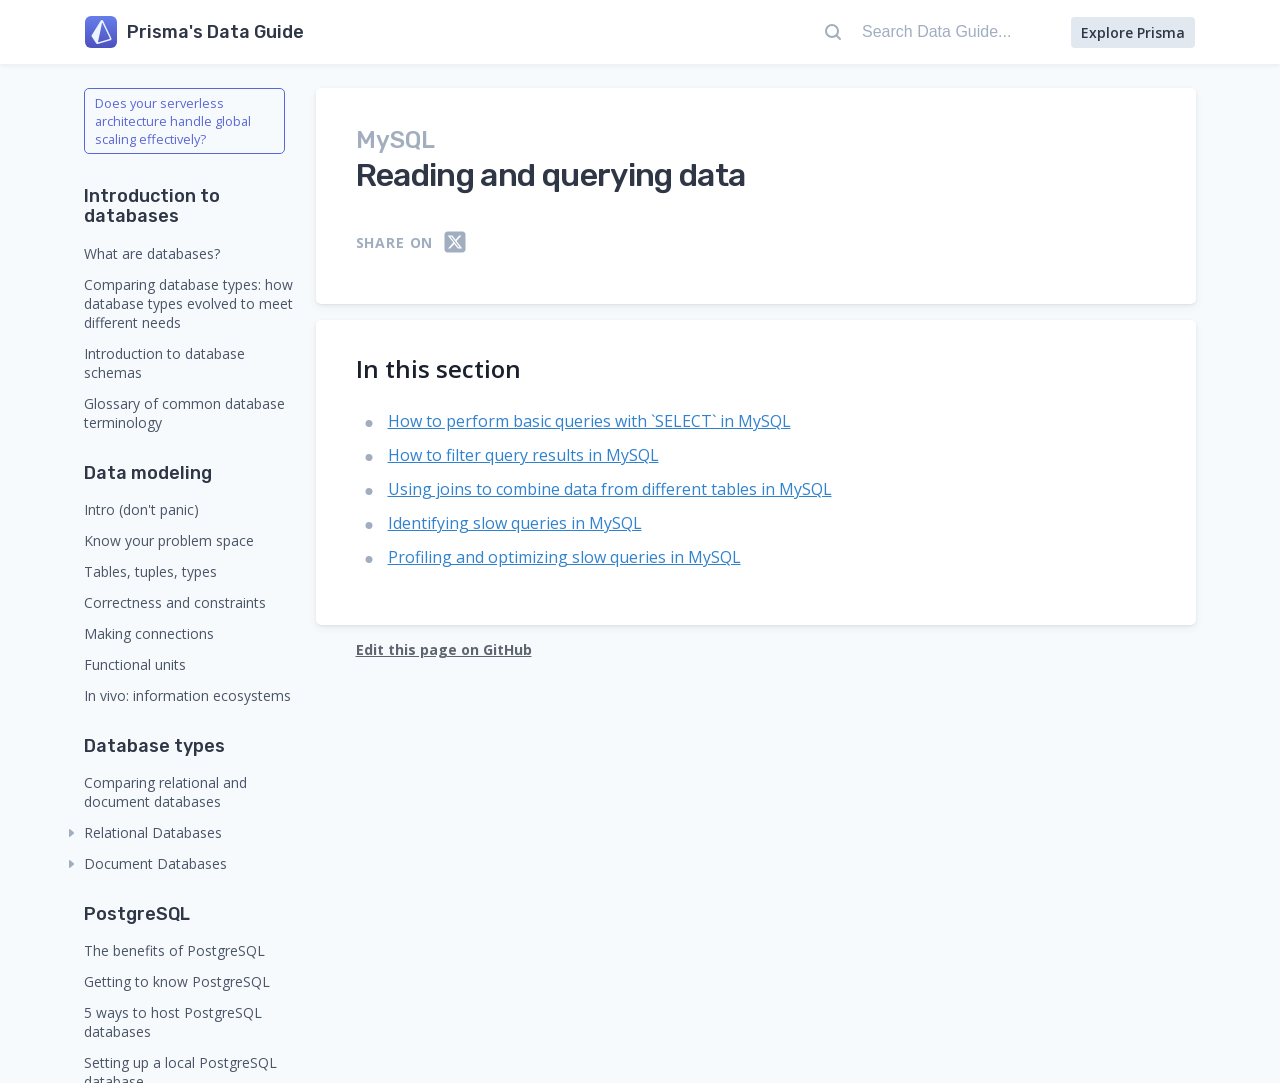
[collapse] (71, 833)
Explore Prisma (1133, 32)
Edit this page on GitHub (444, 649)
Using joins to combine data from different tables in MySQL (610, 489)
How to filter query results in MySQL (523, 455)
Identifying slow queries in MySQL (515, 523)
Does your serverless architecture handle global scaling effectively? (173, 121)
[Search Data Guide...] (937, 32)
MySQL (395, 140)
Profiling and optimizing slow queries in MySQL (564, 557)
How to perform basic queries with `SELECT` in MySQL (589, 421)
